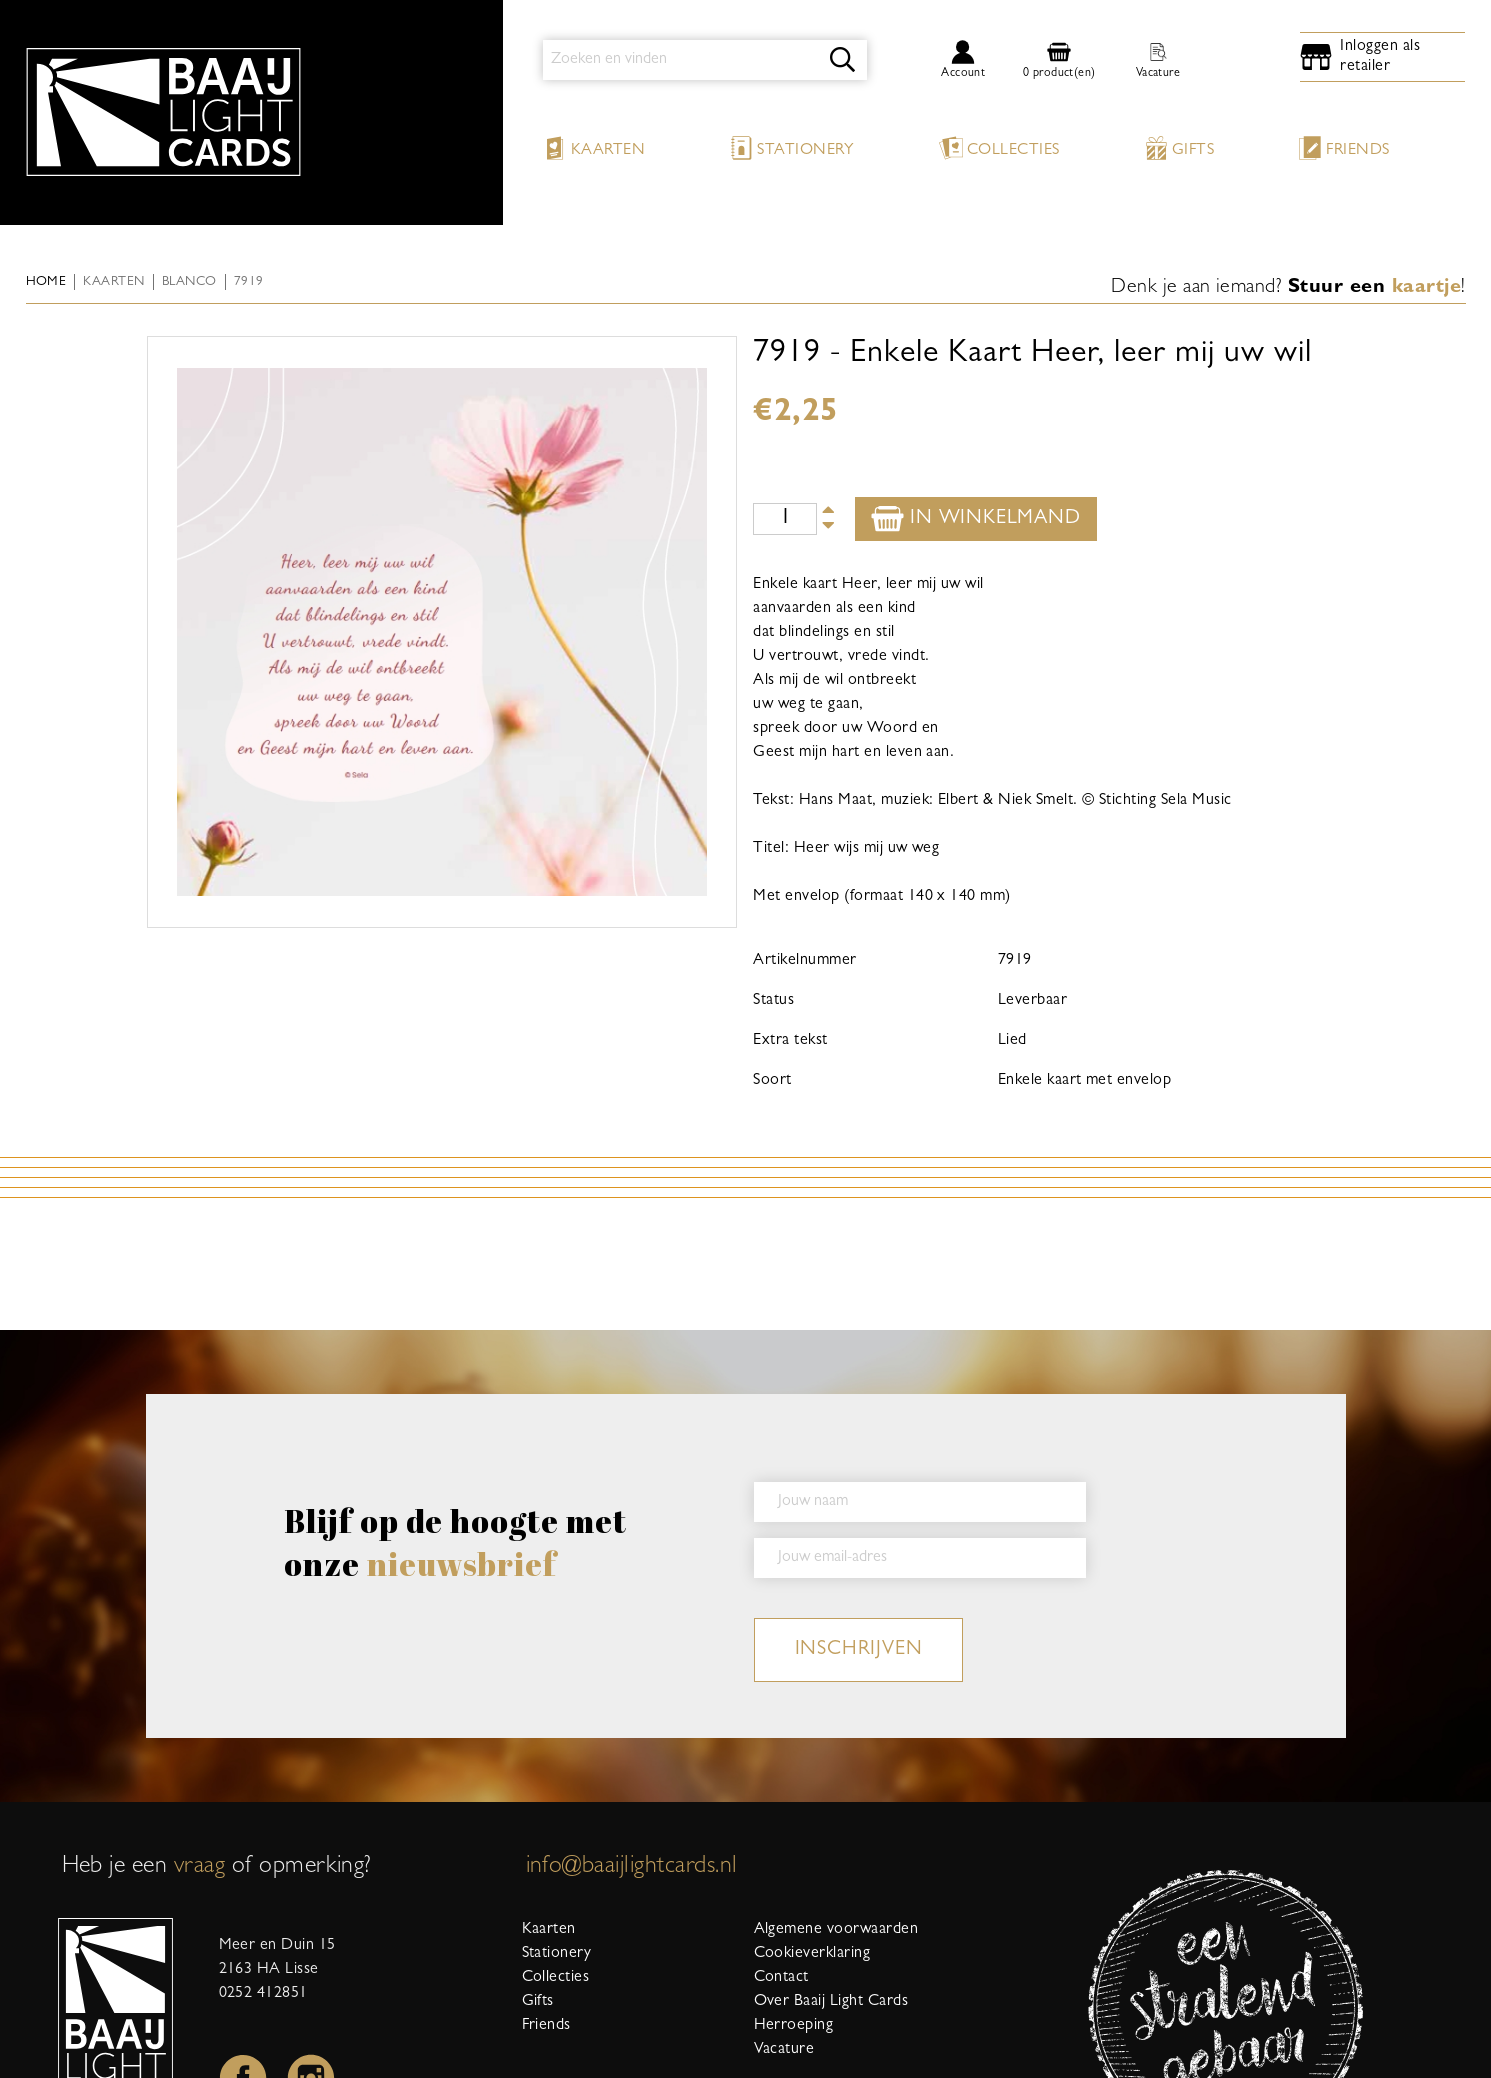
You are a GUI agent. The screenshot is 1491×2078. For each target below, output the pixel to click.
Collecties (999, 148)
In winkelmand (975, 518)
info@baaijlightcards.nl (632, 1868)
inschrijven (859, 1650)
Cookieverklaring (812, 1954)
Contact (781, 1978)
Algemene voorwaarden (836, 1930)
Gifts (1179, 148)
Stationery (792, 148)
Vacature (784, 2050)
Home (46, 282)
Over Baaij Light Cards (831, 2002)
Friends (1343, 148)
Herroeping (794, 2026)
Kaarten (594, 148)
